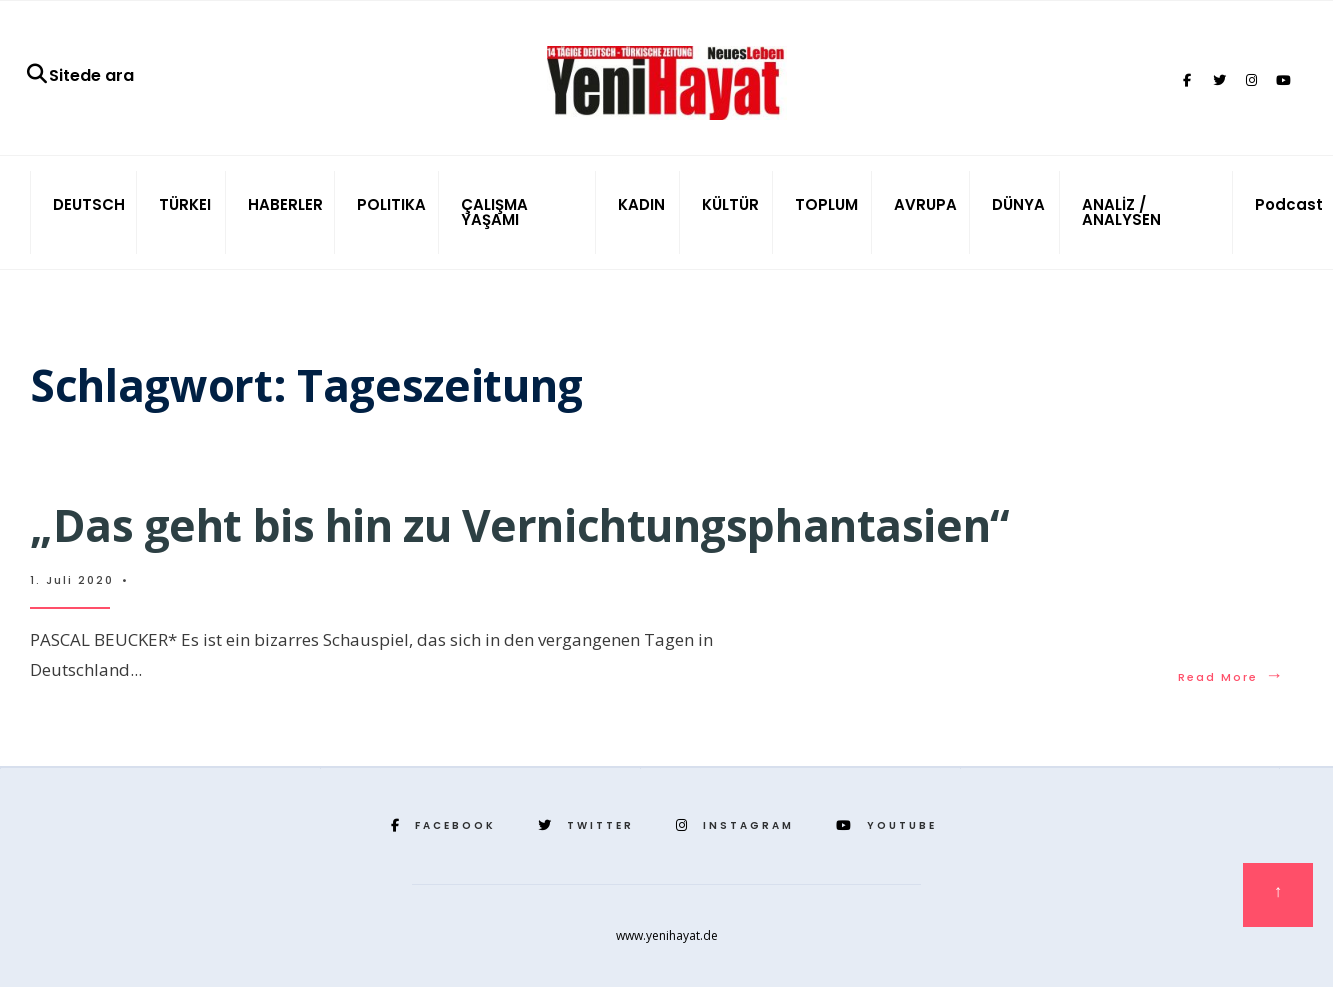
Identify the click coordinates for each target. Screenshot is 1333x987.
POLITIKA (391, 204)
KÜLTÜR (730, 204)
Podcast (1289, 204)
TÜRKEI (185, 204)
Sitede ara (79, 75)
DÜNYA (1018, 204)
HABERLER (285, 204)
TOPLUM (826, 204)
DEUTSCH (89, 204)
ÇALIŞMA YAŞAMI (494, 212)
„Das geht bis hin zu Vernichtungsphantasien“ (520, 525)
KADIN (641, 204)
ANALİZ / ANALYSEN (1121, 212)
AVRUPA (925, 204)
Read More (1231, 677)
